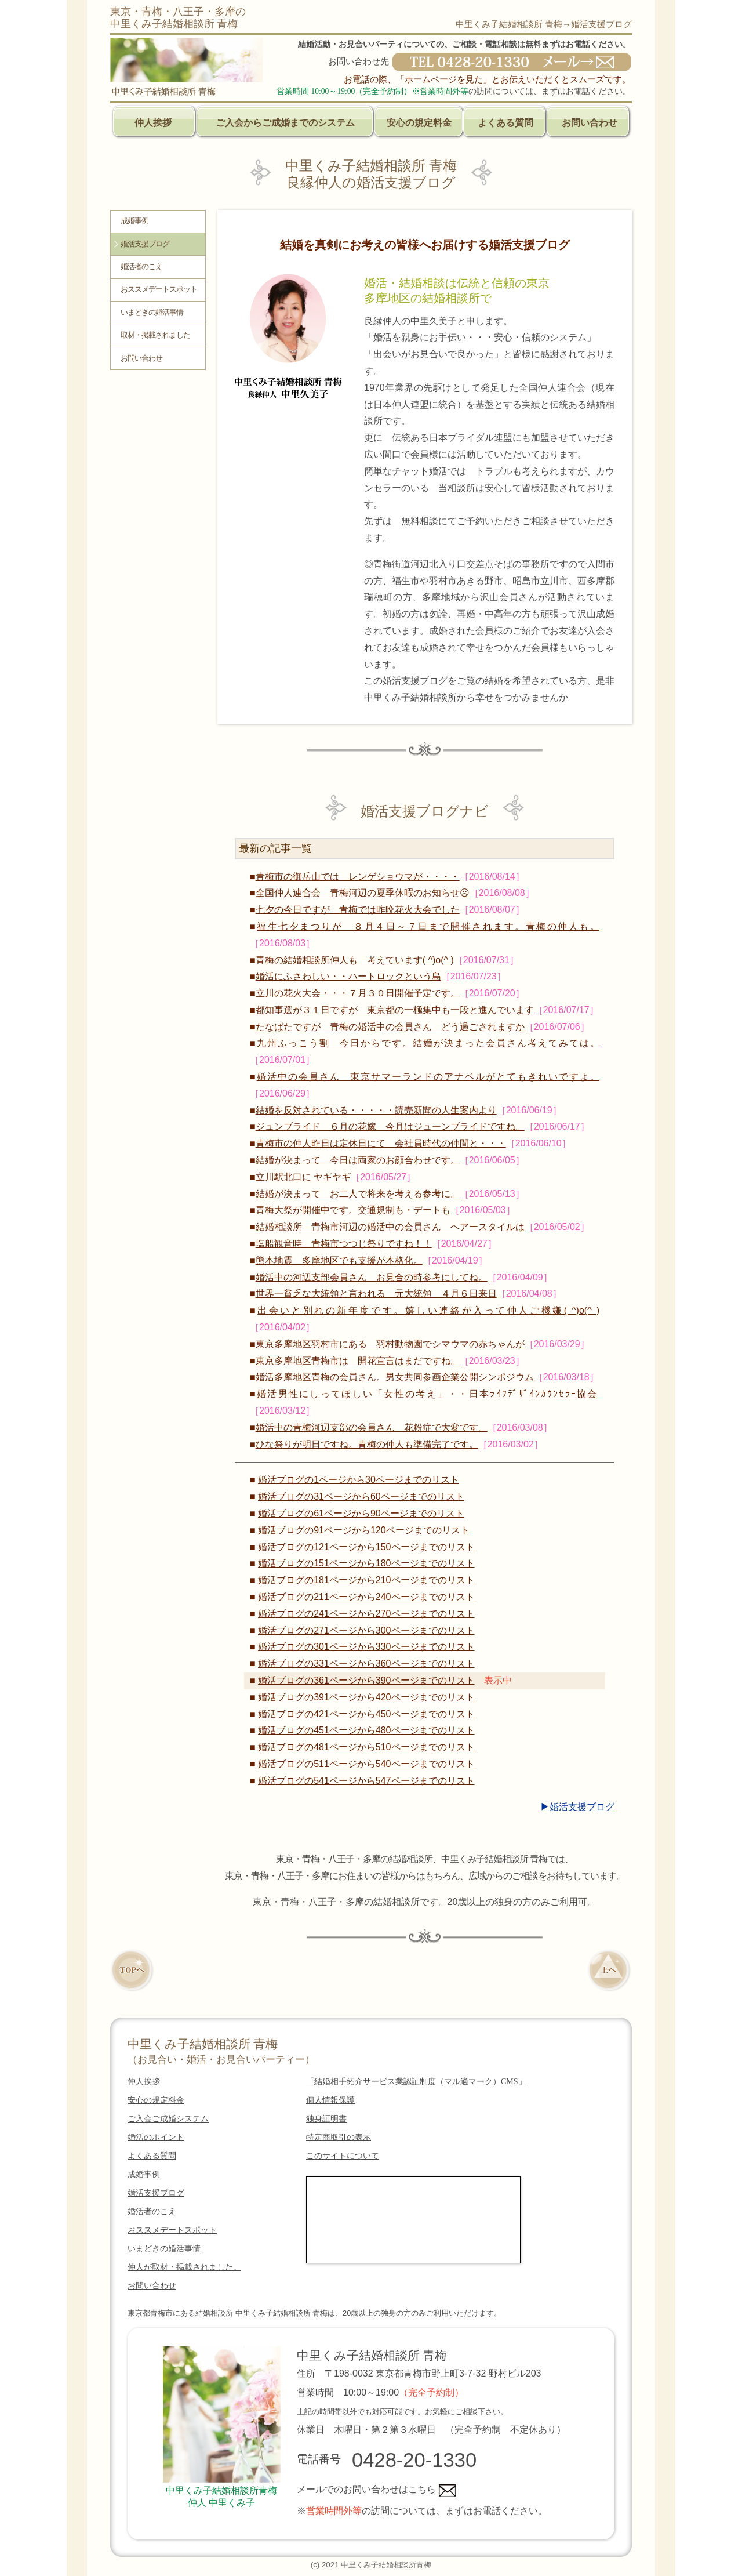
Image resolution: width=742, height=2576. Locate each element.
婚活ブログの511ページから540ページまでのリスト (366, 1764)
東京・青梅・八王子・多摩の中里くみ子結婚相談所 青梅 (178, 18)
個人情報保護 (330, 2100)
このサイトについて (342, 2155)
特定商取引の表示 (338, 2137)
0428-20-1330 (414, 2460)
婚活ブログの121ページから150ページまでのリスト (366, 1547)
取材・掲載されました (155, 335)
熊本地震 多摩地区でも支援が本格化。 (339, 1260)
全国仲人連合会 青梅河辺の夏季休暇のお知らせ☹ (363, 893)
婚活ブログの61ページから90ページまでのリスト (361, 1513)
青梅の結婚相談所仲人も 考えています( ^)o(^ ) (355, 960)
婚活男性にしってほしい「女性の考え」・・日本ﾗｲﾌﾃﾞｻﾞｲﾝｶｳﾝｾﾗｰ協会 (427, 1394)
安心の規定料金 (419, 123)
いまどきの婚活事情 (152, 313)
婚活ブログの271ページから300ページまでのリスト (366, 1630)
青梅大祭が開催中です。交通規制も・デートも (353, 1210)
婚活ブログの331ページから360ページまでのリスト (366, 1663)
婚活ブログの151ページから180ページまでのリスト (366, 1563)
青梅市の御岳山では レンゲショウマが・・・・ (358, 876)
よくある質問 (505, 123)
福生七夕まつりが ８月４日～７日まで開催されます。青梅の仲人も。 (428, 926)
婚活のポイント (156, 2137)
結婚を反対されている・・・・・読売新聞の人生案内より (376, 1110)
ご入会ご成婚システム (168, 2118)
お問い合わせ (589, 123)
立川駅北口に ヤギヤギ (303, 1177)
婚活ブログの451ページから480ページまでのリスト (366, 1730)
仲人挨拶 (153, 123)
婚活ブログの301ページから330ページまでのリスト (366, 1647)
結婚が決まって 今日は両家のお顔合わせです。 (358, 1160)
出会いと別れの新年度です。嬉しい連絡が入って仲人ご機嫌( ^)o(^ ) (428, 1310)
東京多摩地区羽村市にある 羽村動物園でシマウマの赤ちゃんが (390, 1344)
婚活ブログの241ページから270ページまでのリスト (366, 1614)
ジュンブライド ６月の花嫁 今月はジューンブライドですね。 (390, 1126)
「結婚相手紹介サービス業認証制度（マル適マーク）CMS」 (416, 2081)
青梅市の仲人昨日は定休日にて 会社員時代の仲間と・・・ (381, 1143)
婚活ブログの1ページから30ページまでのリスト (358, 1480)
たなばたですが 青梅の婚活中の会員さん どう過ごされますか (390, 1027)
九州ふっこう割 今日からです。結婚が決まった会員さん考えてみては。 (428, 1043)
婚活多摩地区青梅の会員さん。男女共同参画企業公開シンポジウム (395, 1377)
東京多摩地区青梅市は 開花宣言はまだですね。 (358, 1361)
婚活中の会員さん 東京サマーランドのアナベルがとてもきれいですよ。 (428, 1077)
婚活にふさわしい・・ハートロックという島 (348, 976)
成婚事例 (134, 221)
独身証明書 (326, 2118)
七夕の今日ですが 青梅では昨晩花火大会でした (358, 910)
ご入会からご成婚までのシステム (285, 123)
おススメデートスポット (159, 289)
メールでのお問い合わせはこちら (376, 2489)
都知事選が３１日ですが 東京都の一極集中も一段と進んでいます (395, 1010)
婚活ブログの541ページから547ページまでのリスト (366, 1781)
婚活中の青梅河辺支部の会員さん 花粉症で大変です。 (372, 1427)
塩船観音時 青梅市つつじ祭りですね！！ (344, 1244)
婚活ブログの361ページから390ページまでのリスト (366, 1680)
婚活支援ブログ (145, 244)
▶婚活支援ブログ (577, 1807)
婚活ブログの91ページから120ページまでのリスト (364, 1530)
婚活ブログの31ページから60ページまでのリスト (361, 1496)
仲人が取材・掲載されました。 (184, 2267)
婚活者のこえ (141, 267)
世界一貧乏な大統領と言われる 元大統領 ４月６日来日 (376, 1293)
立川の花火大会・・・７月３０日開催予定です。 (358, 993)
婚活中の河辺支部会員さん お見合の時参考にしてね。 (372, 1277)
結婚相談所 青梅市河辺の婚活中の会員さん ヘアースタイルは (390, 1227)
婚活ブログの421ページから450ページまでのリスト (366, 1714)
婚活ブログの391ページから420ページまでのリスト (366, 1697)
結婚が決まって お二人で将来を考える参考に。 (358, 1194)
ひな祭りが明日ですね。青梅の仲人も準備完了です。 (367, 1444)
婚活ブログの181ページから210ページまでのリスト (366, 1580)
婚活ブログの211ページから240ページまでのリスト (366, 1597)
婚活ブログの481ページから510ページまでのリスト (366, 1747)
